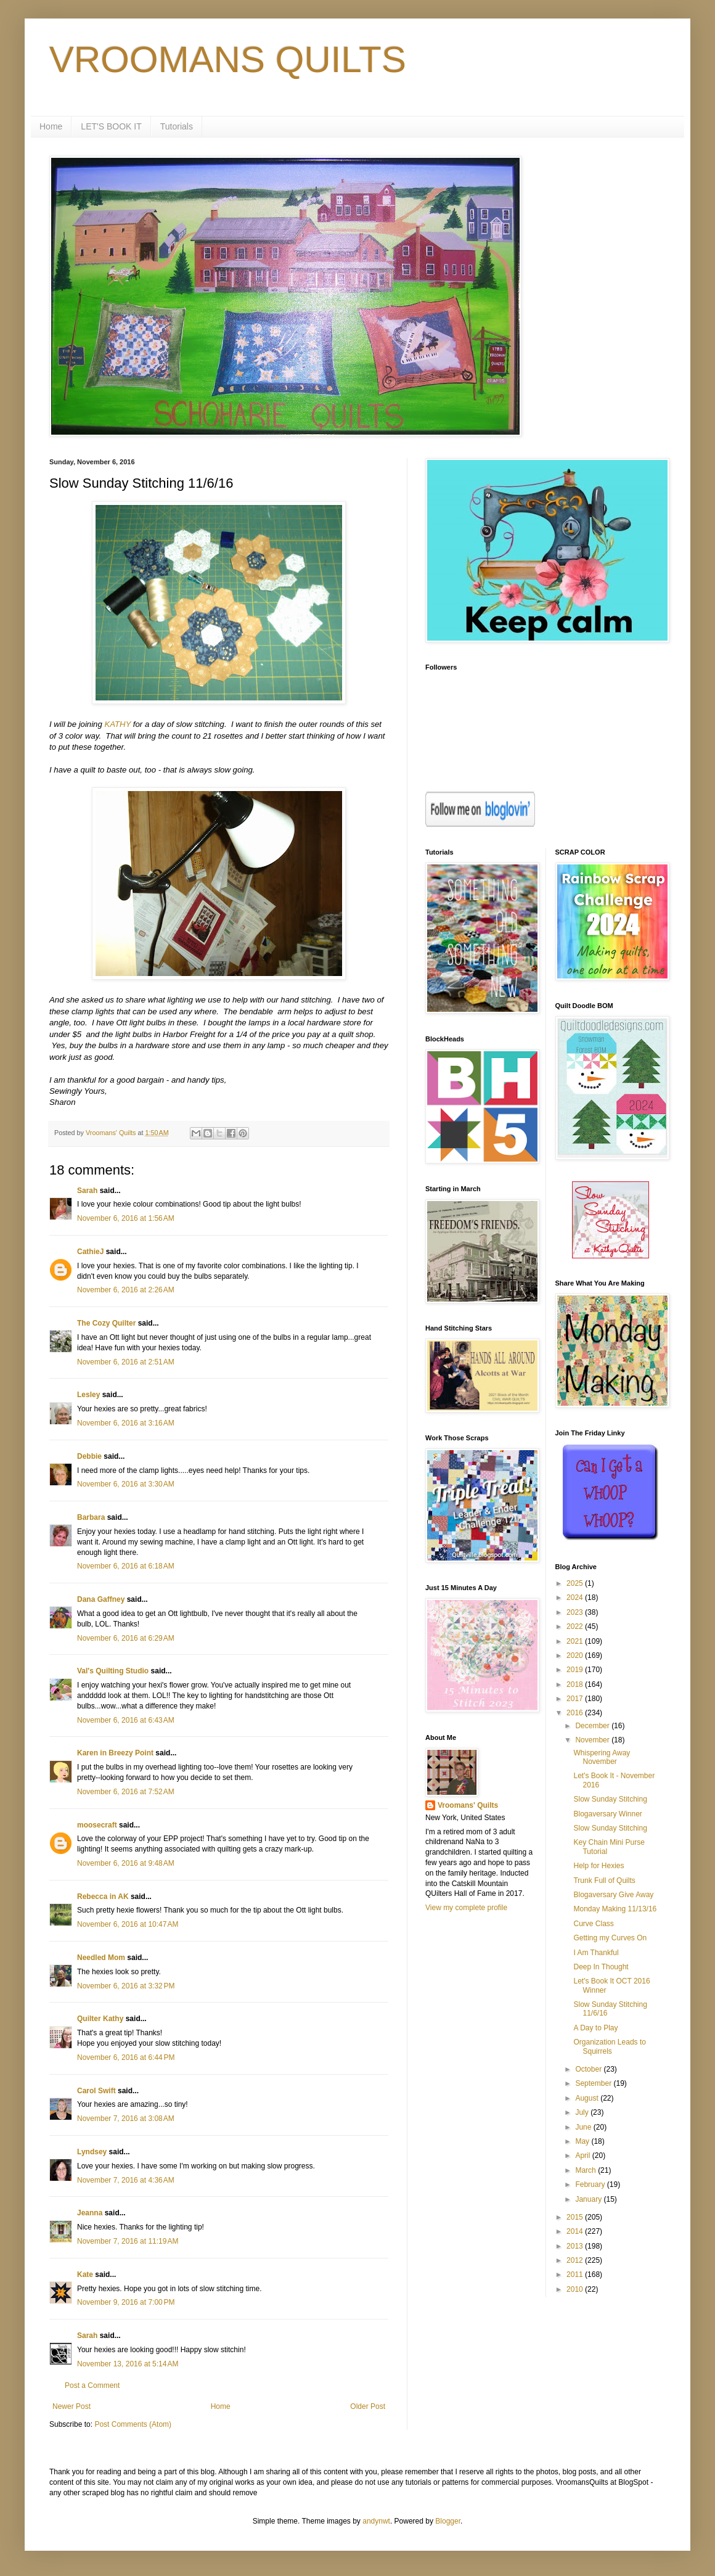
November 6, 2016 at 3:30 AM (125, 1484)
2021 (575, 1641)
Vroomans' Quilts (468, 1805)
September (594, 2083)
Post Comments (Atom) (132, 2424)
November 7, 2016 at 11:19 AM (127, 2241)
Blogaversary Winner (607, 1814)
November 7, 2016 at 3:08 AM (125, 2118)
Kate (85, 2274)
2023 (575, 1612)
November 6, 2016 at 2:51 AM (125, 1362)
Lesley (88, 1394)
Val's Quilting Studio (113, 1671)
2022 (575, 1626)
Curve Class (593, 1923)
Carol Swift (96, 2090)
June (584, 2127)
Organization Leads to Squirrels (609, 2046)
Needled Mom (101, 1957)
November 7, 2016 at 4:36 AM (125, 2180)
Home (50, 126)
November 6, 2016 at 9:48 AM (125, 1863)
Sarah (87, 1190)
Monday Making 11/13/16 (614, 1909)
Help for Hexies (598, 1865)
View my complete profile (466, 1907)
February (591, 2184)
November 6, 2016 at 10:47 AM (127, 1924)
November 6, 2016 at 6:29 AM (125, 1638)
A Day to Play (595, 2028)
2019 (575, 1669)
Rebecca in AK (103, 1896)
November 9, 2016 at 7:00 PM (125, 2302)
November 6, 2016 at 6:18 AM (125, 1566)
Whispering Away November (601, 1757)
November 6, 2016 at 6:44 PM (125, 2057)
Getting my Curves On (610, 1938)
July (582, 2112)
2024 (575, 1597)
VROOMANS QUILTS (227, 59)
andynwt (376, 2521)
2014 (575, 2231)
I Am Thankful (595, 1952)
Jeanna (89, 2213)
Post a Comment (92, 2385)
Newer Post (71, 2406)
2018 (575, 1684)
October (589, 2069)
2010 (575, 2289)
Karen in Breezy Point (115, 1753)
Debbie (89, 1456)
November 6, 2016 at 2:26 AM (125, 1290)
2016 (575, 1712)
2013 (575, 2246)
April (583, 2155)
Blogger (447, 2521)
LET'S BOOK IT (111, 126)
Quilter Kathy (100, 2018)
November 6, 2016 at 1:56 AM (125, 1218)
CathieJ (90, 1251)
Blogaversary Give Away (613, 1894)
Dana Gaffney (101, 1599)
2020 (575, 1655)
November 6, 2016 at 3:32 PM (125, 1986)
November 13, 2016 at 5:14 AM (127, 2364)
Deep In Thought (600, 1967)
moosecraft (97, 1825)
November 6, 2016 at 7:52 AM (125, 1791)
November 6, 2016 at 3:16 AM (125, 1423)
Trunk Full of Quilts (604, 1880)
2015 (575, 2217)
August (587, 2098)
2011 (575, 2274)
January (589, 2199)
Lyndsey (92, 2151)
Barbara (91, 1517)
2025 (575, 1583)
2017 (575, 1698)
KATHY (117, 724)
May (583, 2141)
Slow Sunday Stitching (610, 1799)
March (586, 2170)
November (593, 1740)
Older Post (367, 2406)
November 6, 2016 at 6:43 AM (125, 1720)
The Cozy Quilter (106, 1323)
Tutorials (176, 126)
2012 (575, 2260)
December (593, 1725)
